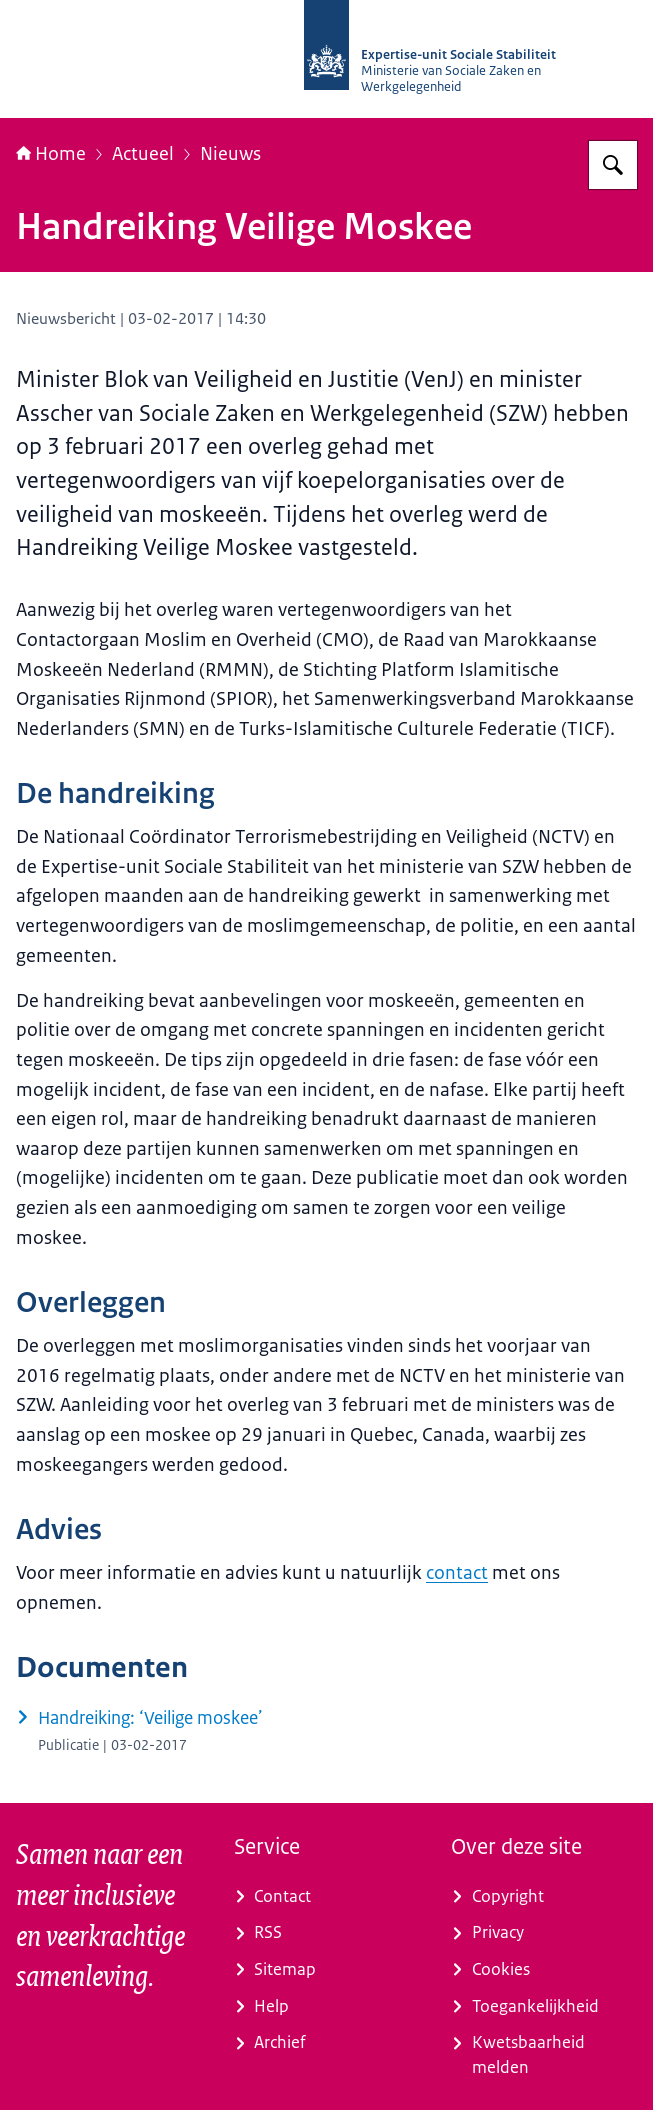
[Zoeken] (613, 165)
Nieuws (230, 154)
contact (457, 1573)
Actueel (143, 154)
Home (51, 154)
